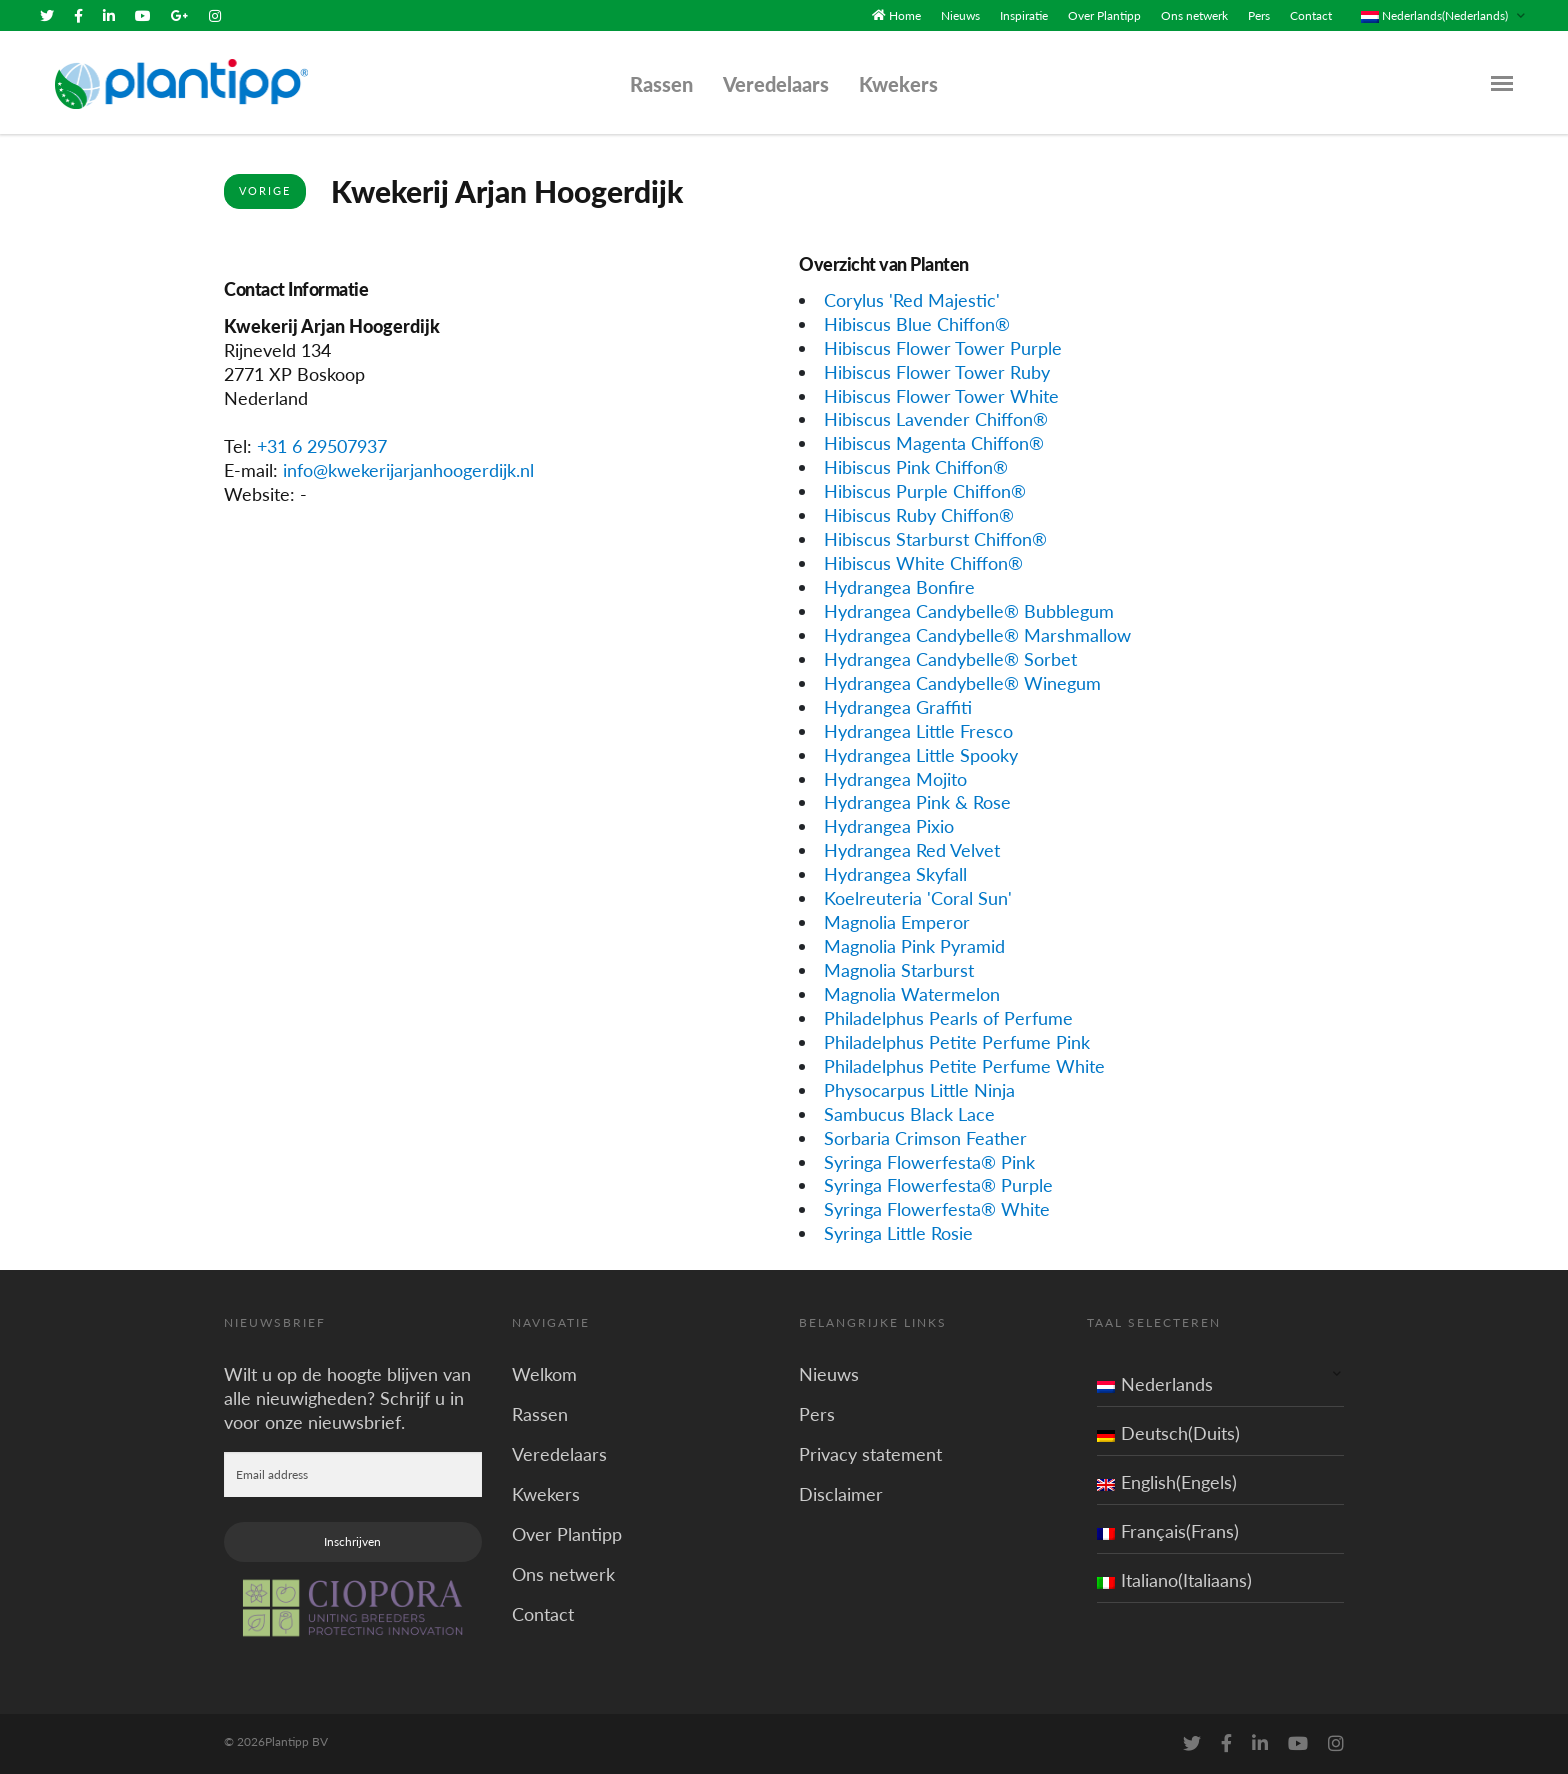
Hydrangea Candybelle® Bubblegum (969, 611)
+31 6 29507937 (322, 446)
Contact (1311, 15)
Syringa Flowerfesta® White (937, 1209)
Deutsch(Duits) (1168, 1433)
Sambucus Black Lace (909, 1113)
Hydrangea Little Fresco (918, 730)
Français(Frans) (1168, 1531)
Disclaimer (841, 1494)
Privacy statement (870, 1454)
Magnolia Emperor (897, 922)
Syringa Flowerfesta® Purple (938, 1185)
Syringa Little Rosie (898, 1233)
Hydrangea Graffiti (898, 707)
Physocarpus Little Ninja (919, 1090)
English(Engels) (1167, 1482)
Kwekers (898, 84)
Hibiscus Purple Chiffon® (925, 491)
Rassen (661, 84)
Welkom (544, 1374)
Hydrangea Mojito (895, 778)
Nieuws (960, 15)
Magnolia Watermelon (912, 994)
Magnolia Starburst (899, 970)
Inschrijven (352, 1541)
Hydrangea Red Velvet (912, 850)
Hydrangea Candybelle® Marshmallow (977, 635)
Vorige (265, 190)
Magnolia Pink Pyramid (914, 946)
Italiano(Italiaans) (1174, 1580)
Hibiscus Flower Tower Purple (943, 347)
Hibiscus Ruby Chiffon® (919, 515)
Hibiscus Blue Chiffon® (917, 324)
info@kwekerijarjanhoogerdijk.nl (408, 470)
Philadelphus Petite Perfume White (964, 1066)
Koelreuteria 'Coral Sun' (918, 898)
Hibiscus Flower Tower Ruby (937, 371)
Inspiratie (1024, 15)
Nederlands (1155, 1384)
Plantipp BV (296, 1741)
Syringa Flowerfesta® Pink (929, 1161)
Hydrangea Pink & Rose (917, 802)
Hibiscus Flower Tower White (941, 395)
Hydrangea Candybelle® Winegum (962, 683)
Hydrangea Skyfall (895, 874)
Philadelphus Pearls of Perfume (948, 1018)
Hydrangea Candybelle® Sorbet (950, 659)
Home (905, 15)
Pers (1259, 15)
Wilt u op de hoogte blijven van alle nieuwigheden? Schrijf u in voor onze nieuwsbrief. (347, 1398)
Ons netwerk (1194, 15)
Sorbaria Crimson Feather (925, 1137)
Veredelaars (776, 84)
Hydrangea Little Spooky (921, 754)
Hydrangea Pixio (889, 826)
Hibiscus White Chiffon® (923, 563)
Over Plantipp (1104, 15)
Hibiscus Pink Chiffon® (916, 467)
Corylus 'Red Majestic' (912, 300)
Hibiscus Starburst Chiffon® (935, 539)
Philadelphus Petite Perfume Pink (957, 1042)
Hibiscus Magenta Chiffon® (934, 443)
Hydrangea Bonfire (899, 587)
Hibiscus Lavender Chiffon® (936, 419)
